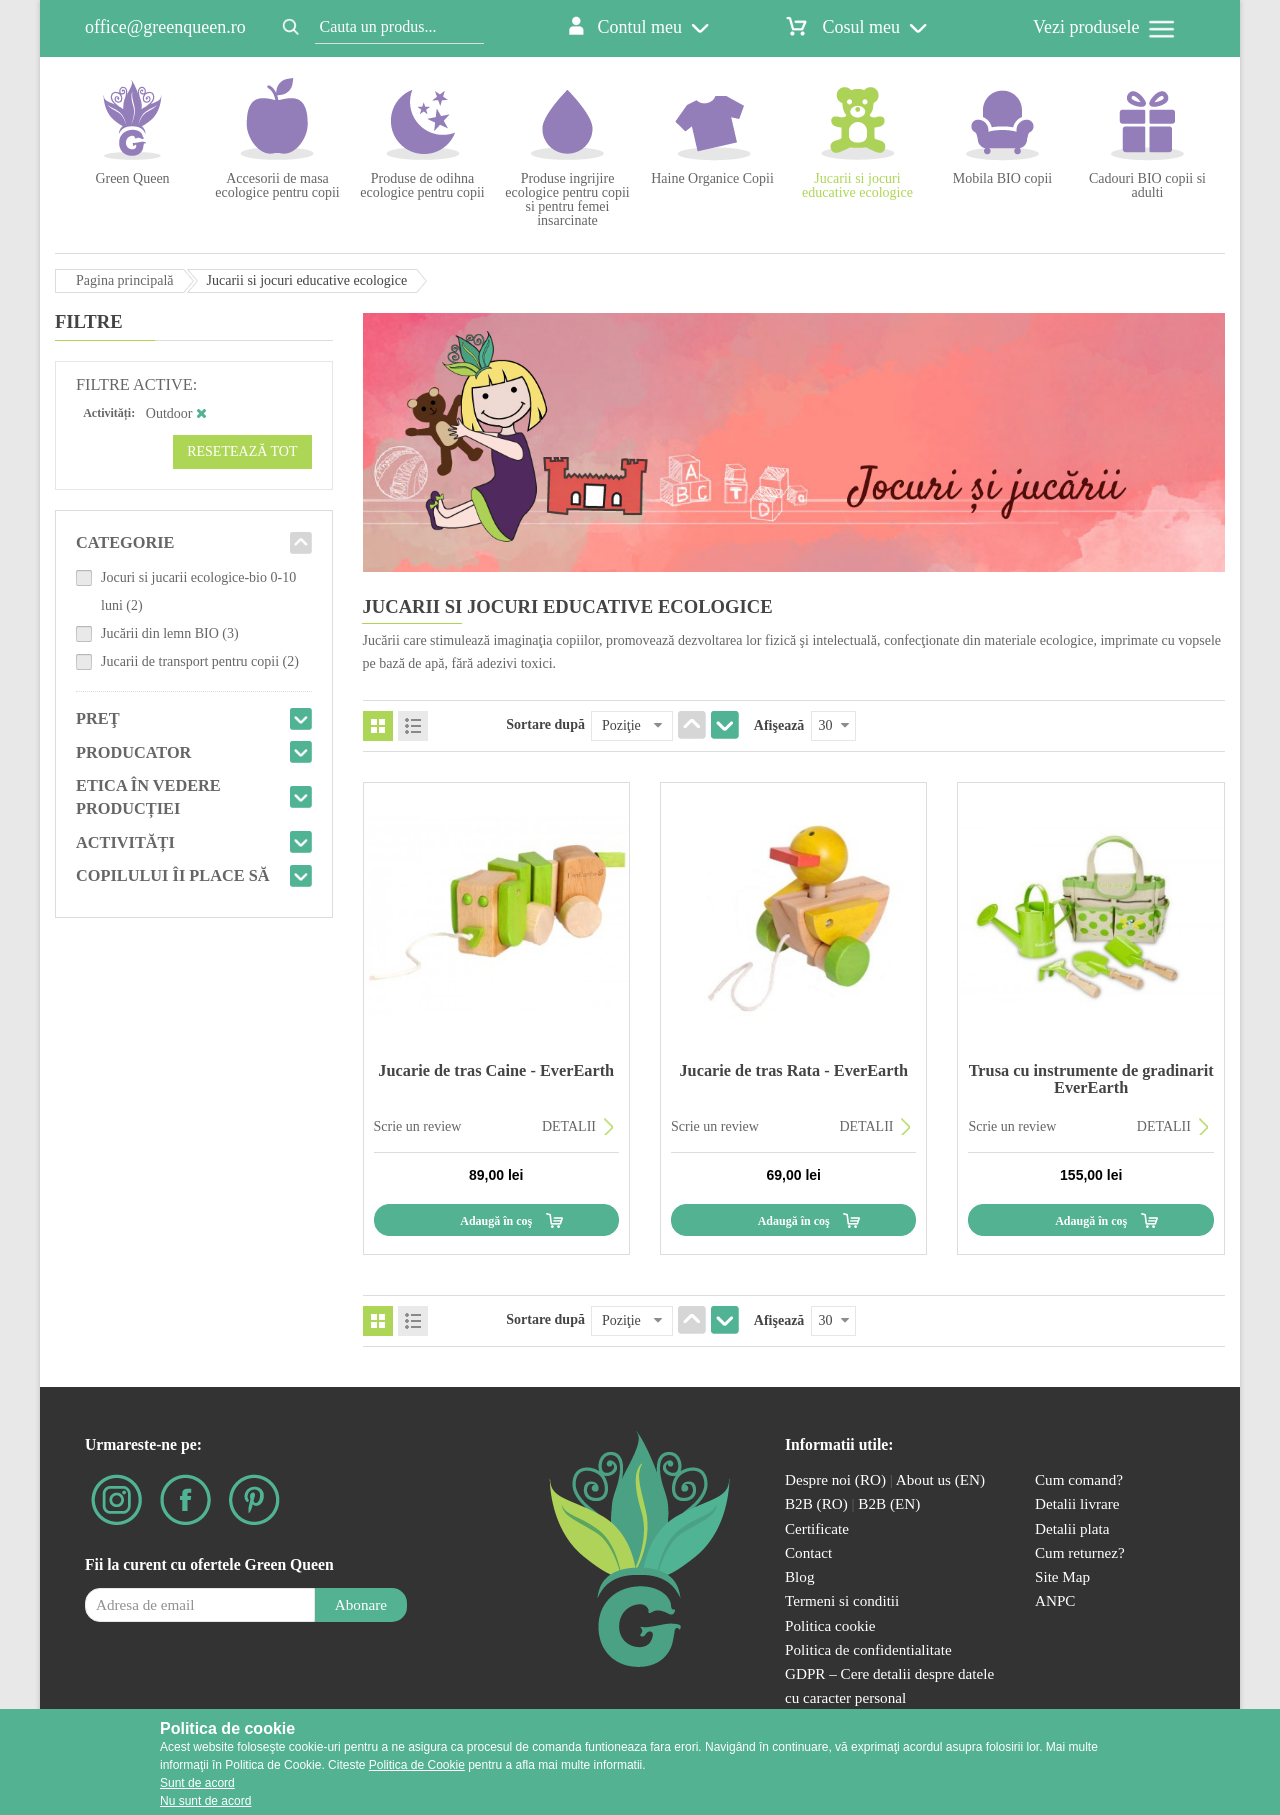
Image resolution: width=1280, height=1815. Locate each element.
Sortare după (545, 724)
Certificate (817, 1528)
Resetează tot (242, 451)
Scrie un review (418, 1126)
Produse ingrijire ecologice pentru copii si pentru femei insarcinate (567, 199)
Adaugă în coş (496, 1221)
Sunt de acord (197, 1783)
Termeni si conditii (842, 1600)
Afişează (779, 725)
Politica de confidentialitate (868, 1649)
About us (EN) (940, 1479)
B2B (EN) (889, 1503)
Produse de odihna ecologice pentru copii (422, 185)
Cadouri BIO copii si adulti (1147, 185)
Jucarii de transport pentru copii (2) (200, 661)
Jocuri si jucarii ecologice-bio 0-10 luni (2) (198, 591)
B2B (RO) (818, 1503)
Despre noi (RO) (835, 1479)
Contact (808, 1552)
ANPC (1055, 1600)
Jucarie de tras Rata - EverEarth (793, 1070)
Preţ (98, 718)
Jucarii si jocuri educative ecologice (857, 185)
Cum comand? (1079, 1479)
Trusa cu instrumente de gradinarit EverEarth (1091, 1078)
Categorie (125, 542)
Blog (799, 1576)
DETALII (569, 1126)
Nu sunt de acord (205, 1801)
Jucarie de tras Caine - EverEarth (496, 1070)
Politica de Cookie (417, 1765)
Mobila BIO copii (1003, 178)
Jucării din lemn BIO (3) (170, 633)
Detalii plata (1072, 1528)
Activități (125, 842)
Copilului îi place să (173, 875)
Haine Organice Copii (712, 178)
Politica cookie (830, 1625)
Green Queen (132, 178)
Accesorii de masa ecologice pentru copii (277, 185)
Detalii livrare (1077, 1503)
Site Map (1062, 1576)
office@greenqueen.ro (165, 27)
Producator (133, 752)
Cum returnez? (1080, 1552)
